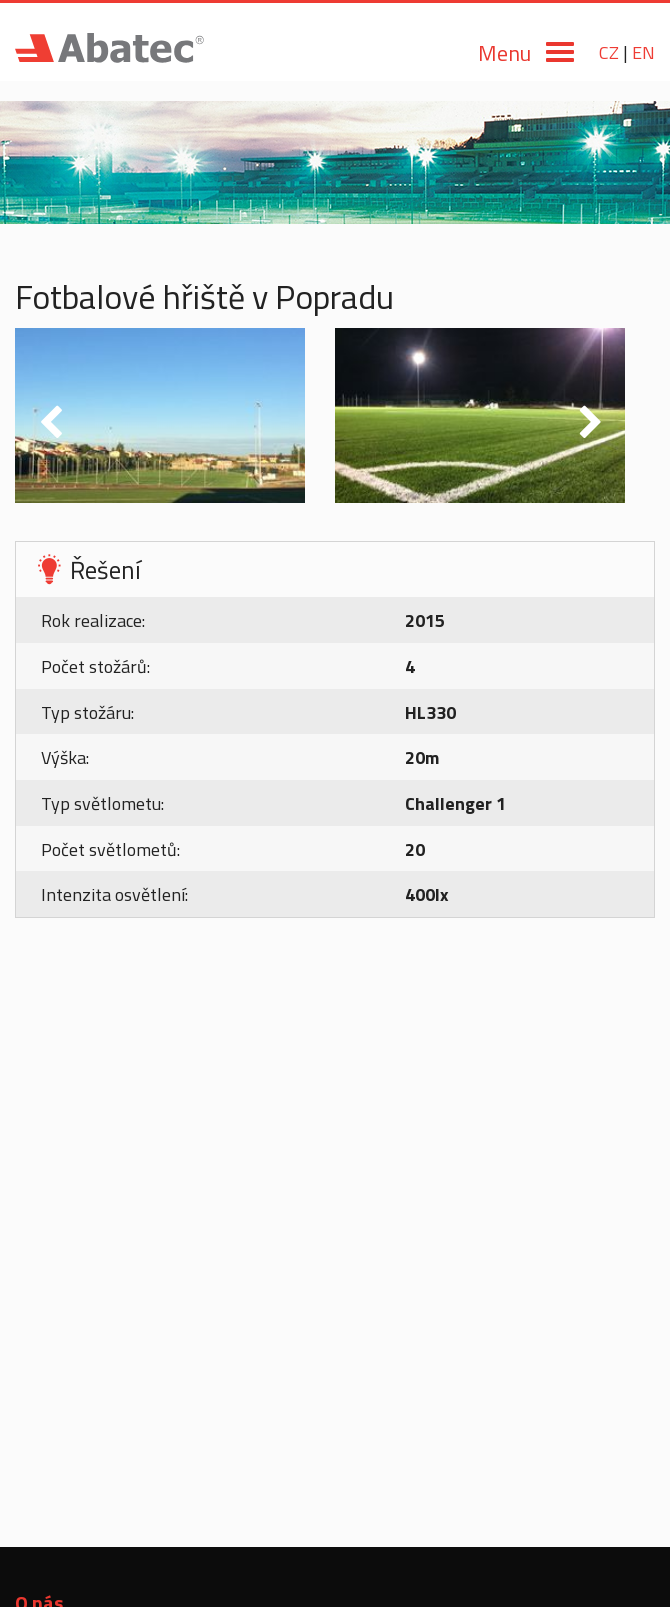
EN (643, 52)
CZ (609, 52)
